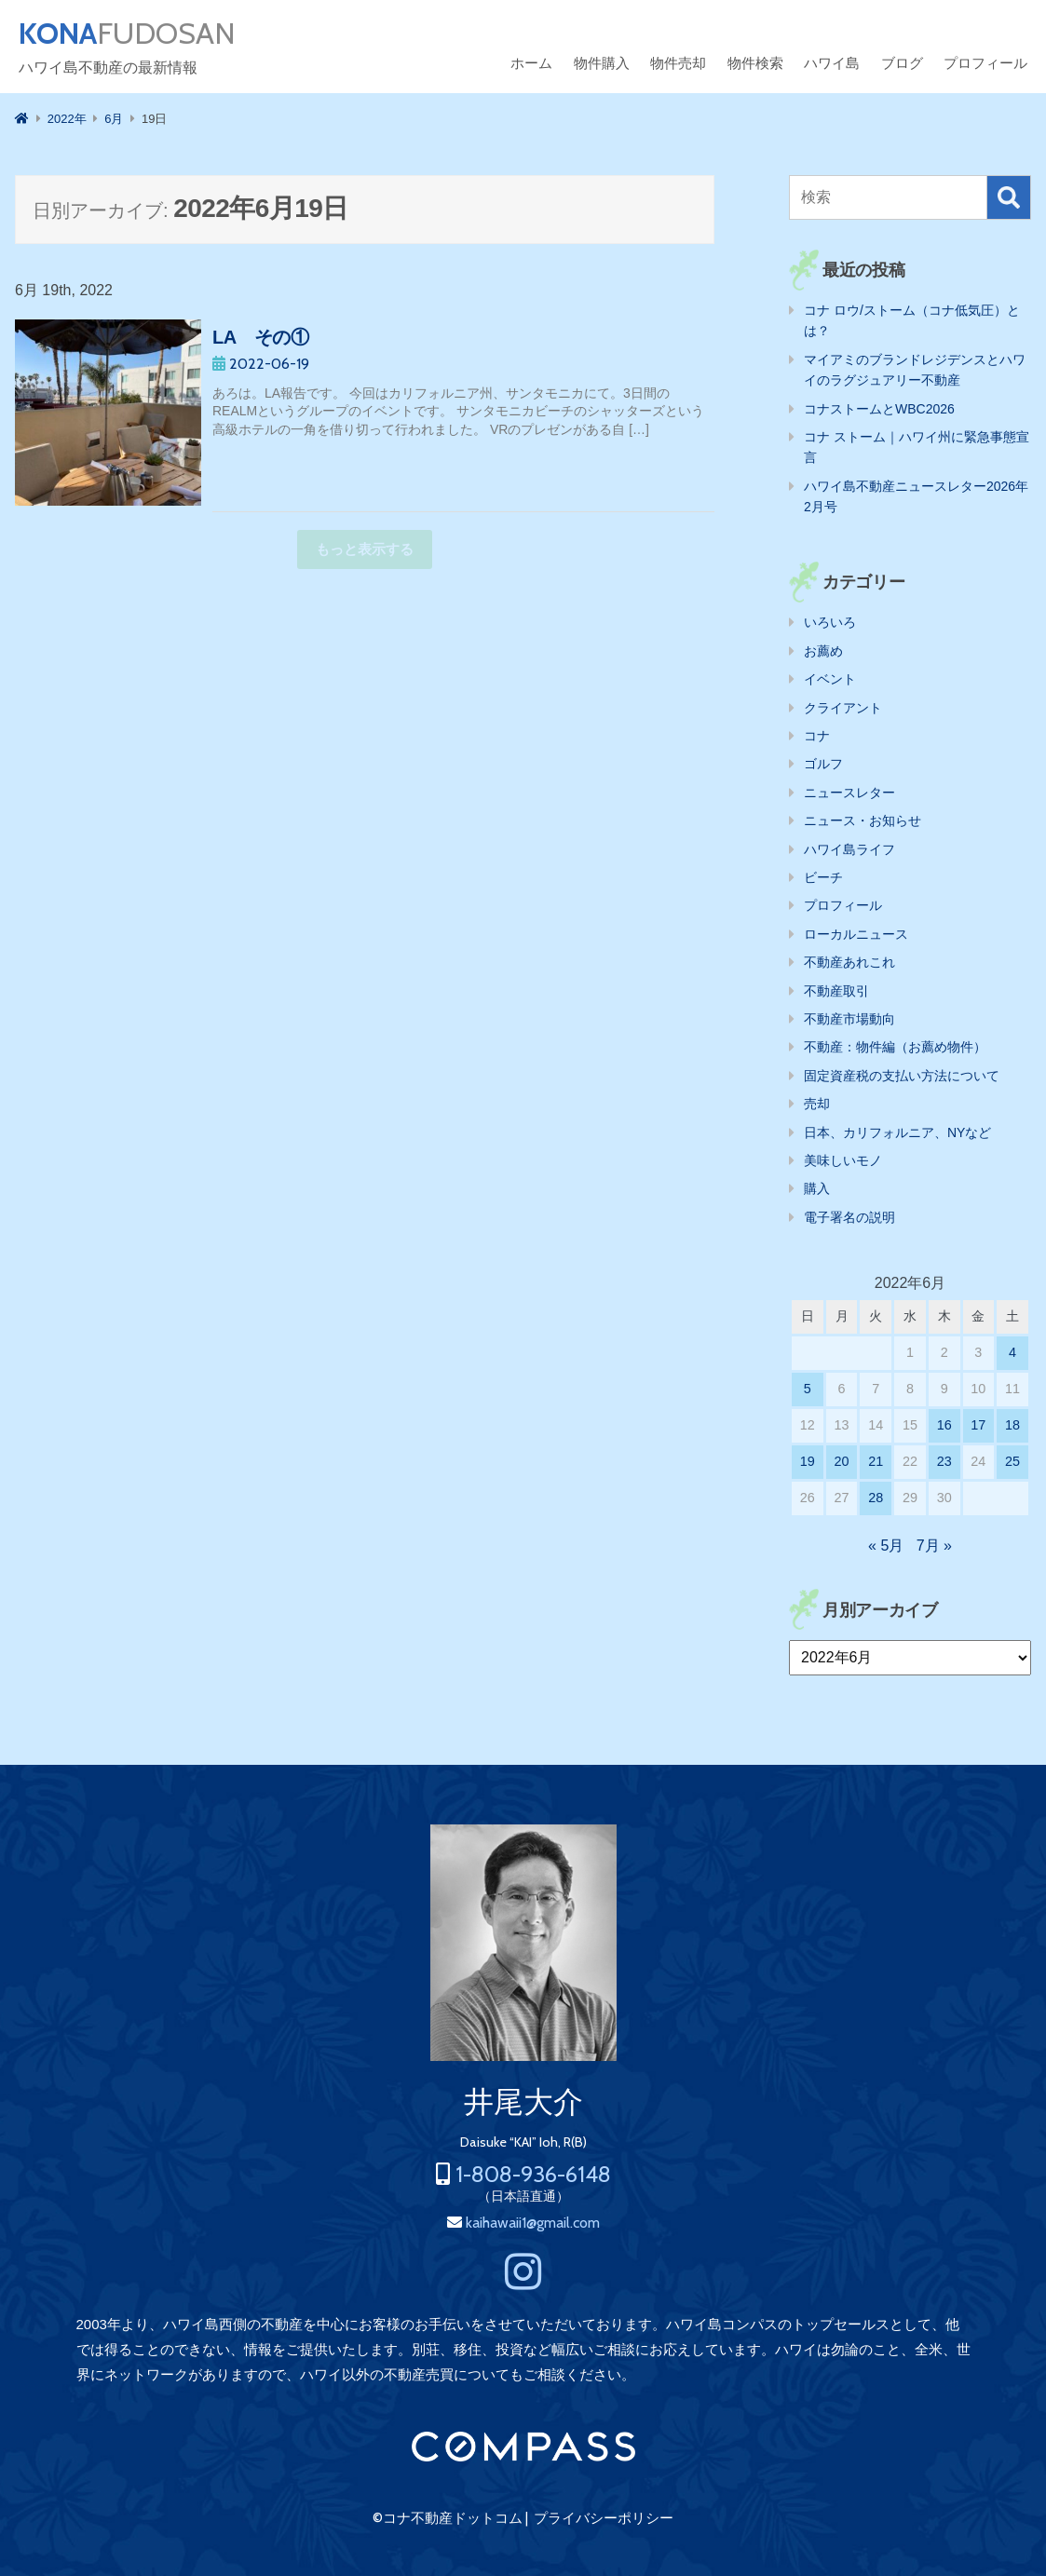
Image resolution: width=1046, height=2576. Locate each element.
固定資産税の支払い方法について (901, 1075)
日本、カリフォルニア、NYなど (897, 1132)
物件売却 (678, 63)
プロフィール (985, 63)
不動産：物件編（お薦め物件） (895, 1046)
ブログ (902, 63)
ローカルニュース (856, 934)
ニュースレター (849, 792)
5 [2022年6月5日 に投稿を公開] (807, 1388)
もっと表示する (365, 549)
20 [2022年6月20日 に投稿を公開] (842, 1461)
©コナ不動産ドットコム (448, 2518)
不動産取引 (836, 990)
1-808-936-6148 (533, 2174)
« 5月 (885, 1545)
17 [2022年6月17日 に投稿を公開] (978, 1424)
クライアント (843, 707)
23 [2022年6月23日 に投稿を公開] (944, 1461)
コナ (817, 735)
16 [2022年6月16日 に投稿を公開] (944, 1424)
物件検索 (755, 63)
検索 (1008, 197)
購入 (817, 1188)
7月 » (934, 1545)
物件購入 (602, 63)
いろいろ (830, 622)
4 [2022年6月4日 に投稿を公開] (1012, 1352)
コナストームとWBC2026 (879, 408)
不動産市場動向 (849, 1018)
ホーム (531, 63)
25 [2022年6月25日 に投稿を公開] (1012, 1461)
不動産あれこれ (849, 962)
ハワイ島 (832, 63)
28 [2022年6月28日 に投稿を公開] (875, 1497)
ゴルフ (823, 763)
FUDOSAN (127, 33)
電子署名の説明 (849, 1217)
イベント (830, 678)
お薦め (823, 651)
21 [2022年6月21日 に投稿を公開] (875, 1461)
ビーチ (823, 877)
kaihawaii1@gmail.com (533, 2222)
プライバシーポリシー (603, 2518)
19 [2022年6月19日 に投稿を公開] (807, 1461)
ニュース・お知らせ (862, 820)
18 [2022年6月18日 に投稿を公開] (1012, 1424)
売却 (817, 1103)
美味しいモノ (843, 1160)
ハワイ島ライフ (849, 849)
